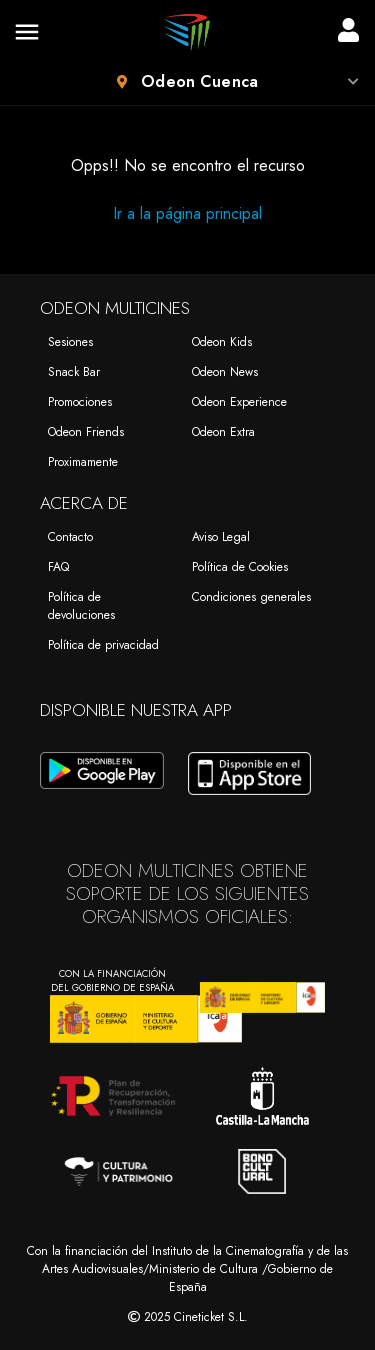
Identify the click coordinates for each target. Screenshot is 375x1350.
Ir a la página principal (187, 213)
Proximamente (83, 462)
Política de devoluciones (81, 606)
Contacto (70, 537)
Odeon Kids (222, 342)
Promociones (80, 402)
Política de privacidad (103, 645)
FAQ (58, 567)
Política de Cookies (240, 567)
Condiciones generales (251, 597)
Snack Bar (74, 372)
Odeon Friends (86, 432)
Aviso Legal (221, 537)
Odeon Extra (223, 432)
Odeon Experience (239, 402)
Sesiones (70, 342)
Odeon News (225, 372)
